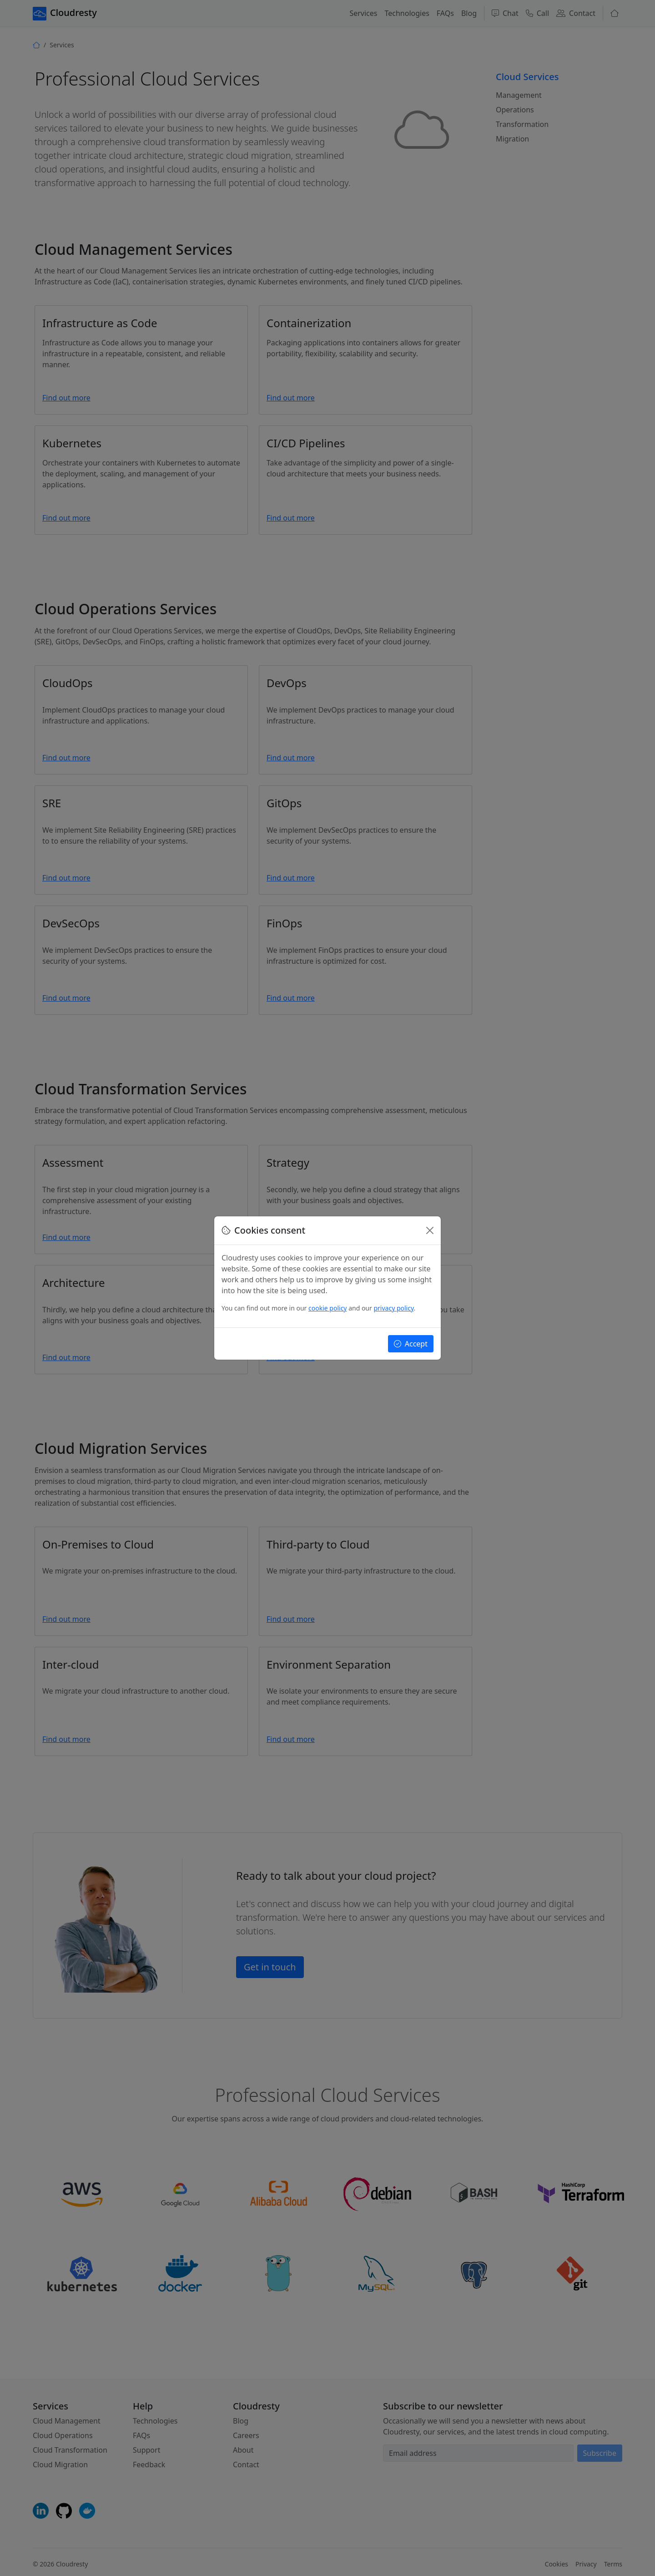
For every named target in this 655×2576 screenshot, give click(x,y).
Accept (411, 1344)
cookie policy (327, 1308)
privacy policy (393, 1308)
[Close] (430, 1230)
